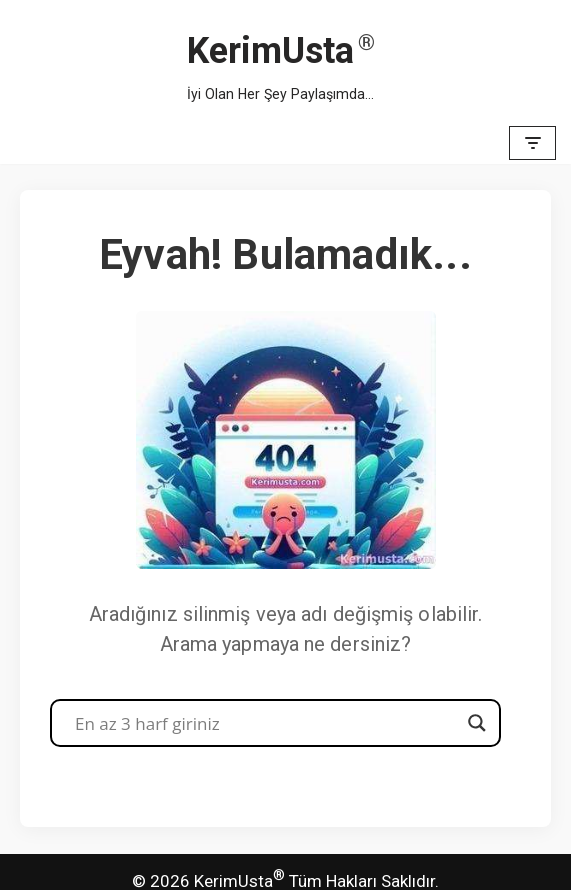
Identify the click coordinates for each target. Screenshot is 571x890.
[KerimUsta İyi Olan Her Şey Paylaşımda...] (281, 61)
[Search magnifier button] (477, 723)
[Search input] (266, 723)
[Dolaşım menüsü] (532, 143)
